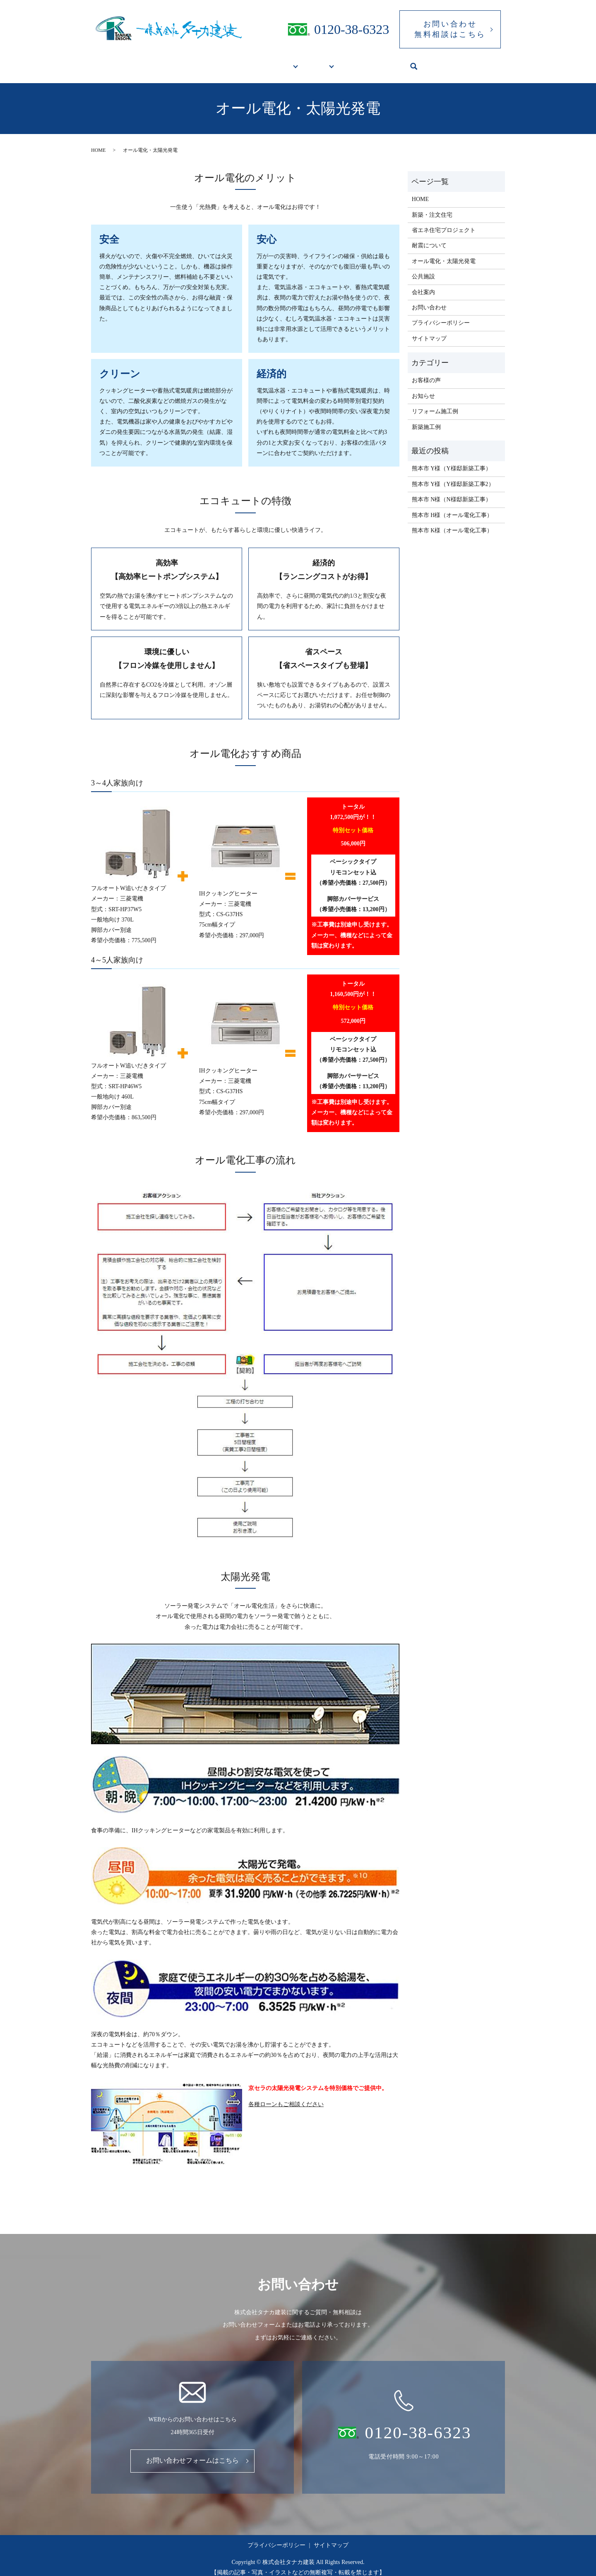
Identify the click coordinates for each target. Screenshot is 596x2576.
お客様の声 (426, 372)
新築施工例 (426, 419)
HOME (169, 62)
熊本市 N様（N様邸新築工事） (451, 491)
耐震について (429, 238)
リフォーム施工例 (435, 403)
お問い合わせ (429, 300)
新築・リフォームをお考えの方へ (242, 62)
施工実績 (316, 62)
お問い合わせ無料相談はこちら (450, 29)
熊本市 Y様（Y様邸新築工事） (451, 460)
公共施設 (358, 62)
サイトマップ (429, 331)
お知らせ (423, 388)
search (435, 63)
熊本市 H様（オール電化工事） (455, 507)
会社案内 (402, 62)
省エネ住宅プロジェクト (444, 222)
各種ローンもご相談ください (286, 2096)
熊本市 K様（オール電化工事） (452, 523)
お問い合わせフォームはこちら (192, 2452)
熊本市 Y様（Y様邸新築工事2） (453, 476)
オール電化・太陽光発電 (444, 253)
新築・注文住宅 (432, 207)
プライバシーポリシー (441, 315)
